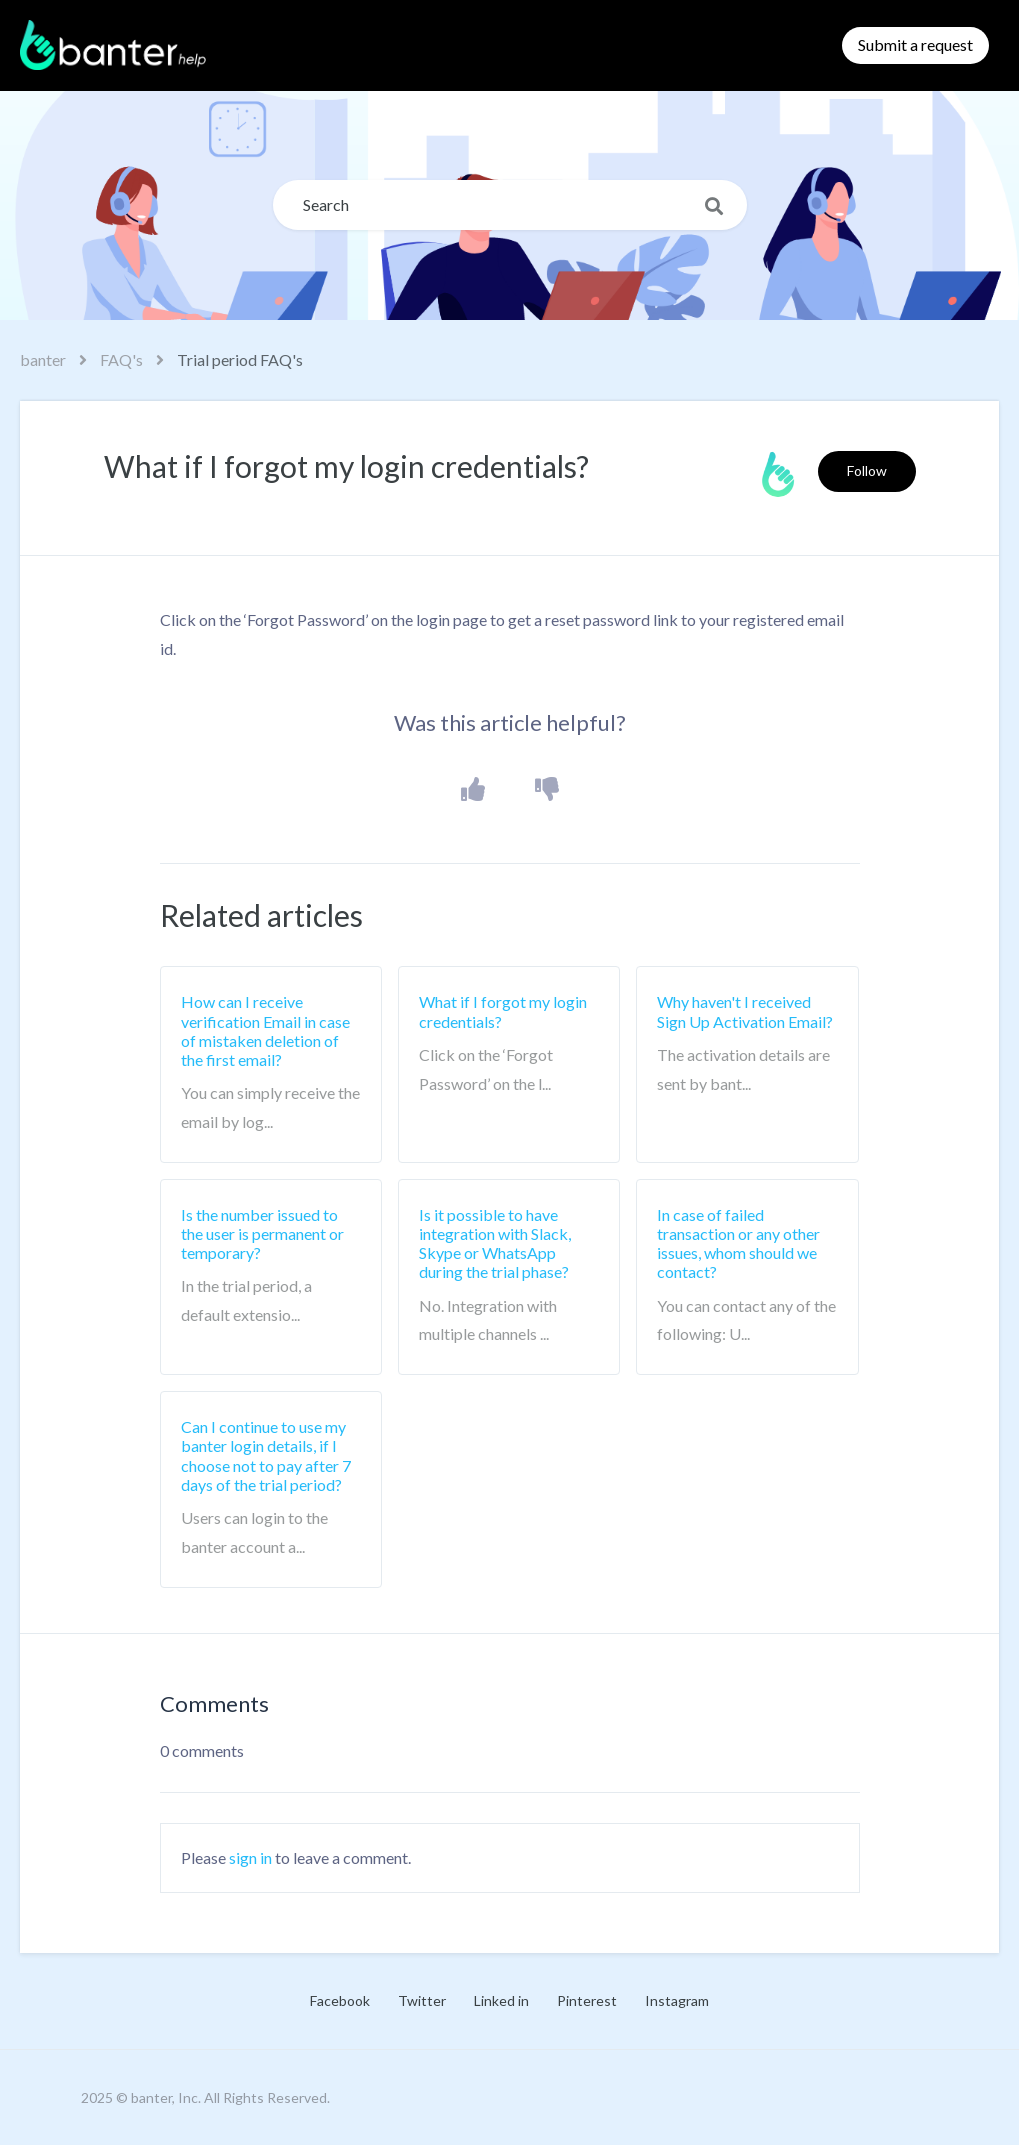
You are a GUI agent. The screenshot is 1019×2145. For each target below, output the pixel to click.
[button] (472, 790)
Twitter (422, 2000)
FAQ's (121, 359)
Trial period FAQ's (240, 359)
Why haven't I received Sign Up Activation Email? (745, 1011)
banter (43, 359)
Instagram (677, 2000)
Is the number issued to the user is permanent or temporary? (262, 1233)
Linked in (501, 2000)
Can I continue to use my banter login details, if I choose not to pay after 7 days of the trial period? (266, 1455)
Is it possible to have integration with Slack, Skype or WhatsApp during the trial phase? (495, 1243)
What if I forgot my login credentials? (503, 1011)
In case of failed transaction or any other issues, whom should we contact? (738, 1243)
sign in (250, 1857)
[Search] (510, 205)
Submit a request (915, 44)
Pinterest (587, 2000)
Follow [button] (867, 470)
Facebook (340, 2000)
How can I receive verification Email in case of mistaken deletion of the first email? (265, 1030)
